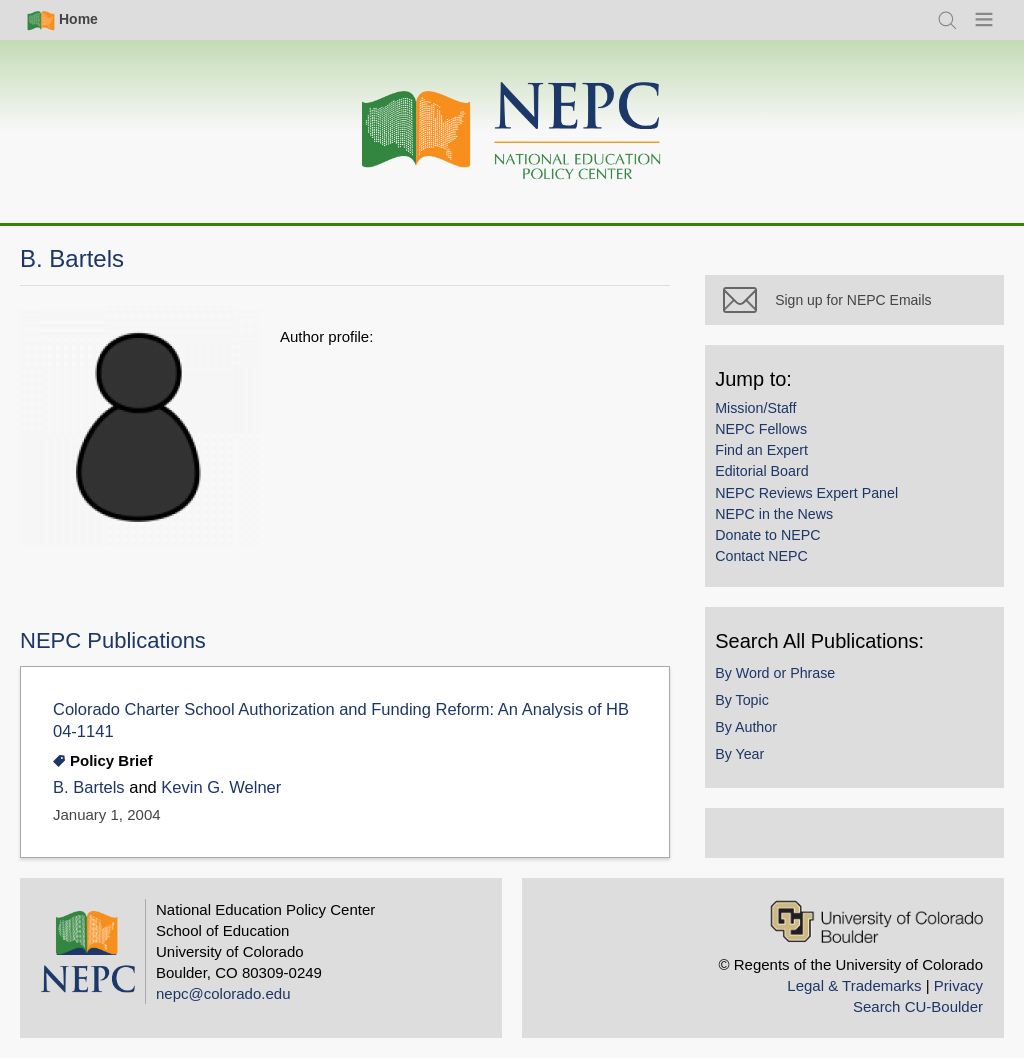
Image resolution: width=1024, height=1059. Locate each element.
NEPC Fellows (770, 437)
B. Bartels (89, 787)
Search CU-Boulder (918, 1006)
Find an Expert (770, 458)
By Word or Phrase (784, 681)
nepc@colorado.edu (223, 993)
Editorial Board (770, 480)
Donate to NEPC (776, 543)
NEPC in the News (783, 522)
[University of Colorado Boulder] (876, 921)
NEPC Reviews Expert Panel (815, 501)
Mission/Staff (764, 416)
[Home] (512, 131)
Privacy (958, 985)
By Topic (751, 708)
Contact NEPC (770, 564)
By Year (748, 762)
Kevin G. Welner (221, 787)
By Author (755, 735)
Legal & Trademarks (854, 985)
